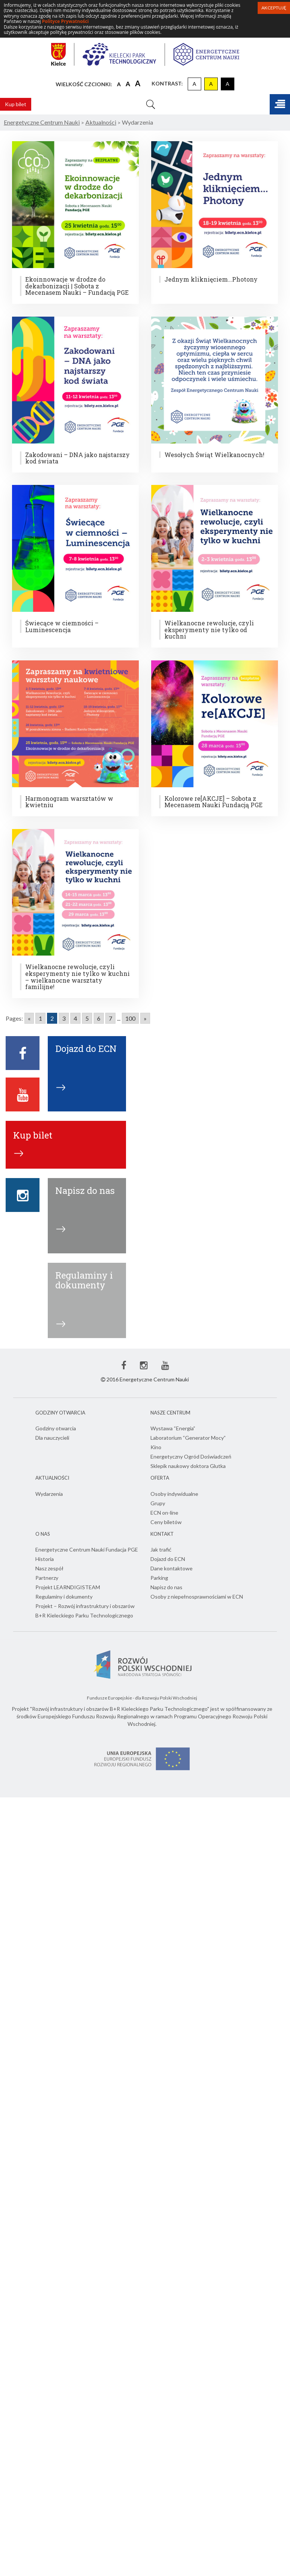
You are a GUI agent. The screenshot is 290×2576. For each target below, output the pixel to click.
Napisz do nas (166, 1587)
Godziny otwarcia (55, 1428)
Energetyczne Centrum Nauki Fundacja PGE (86, 1549)
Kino (155, 1447)
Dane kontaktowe (171, 1568)
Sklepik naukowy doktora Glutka (188, 1466)
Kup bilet (15, 104)
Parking (159, 1578)
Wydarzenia (49, 1494)
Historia (44, 1559)
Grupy (157, 1503)
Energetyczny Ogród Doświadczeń (190, 1456)
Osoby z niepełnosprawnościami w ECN (196, 1596)
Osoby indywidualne (174, 1494)
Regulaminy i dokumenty (64, 1596)
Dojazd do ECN (167, 1559)
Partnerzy (46, 1578)
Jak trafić (161, 1549)
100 (130, 1018)
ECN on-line (164, 1512)
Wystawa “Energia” (172, 1428)
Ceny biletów (166, 1522)
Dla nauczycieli (52, 1437)
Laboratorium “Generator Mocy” (188, 1437)
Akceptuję (273, 8)
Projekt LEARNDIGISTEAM (67, 1587)
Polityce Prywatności (65, 21)
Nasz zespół (49, 1568)
